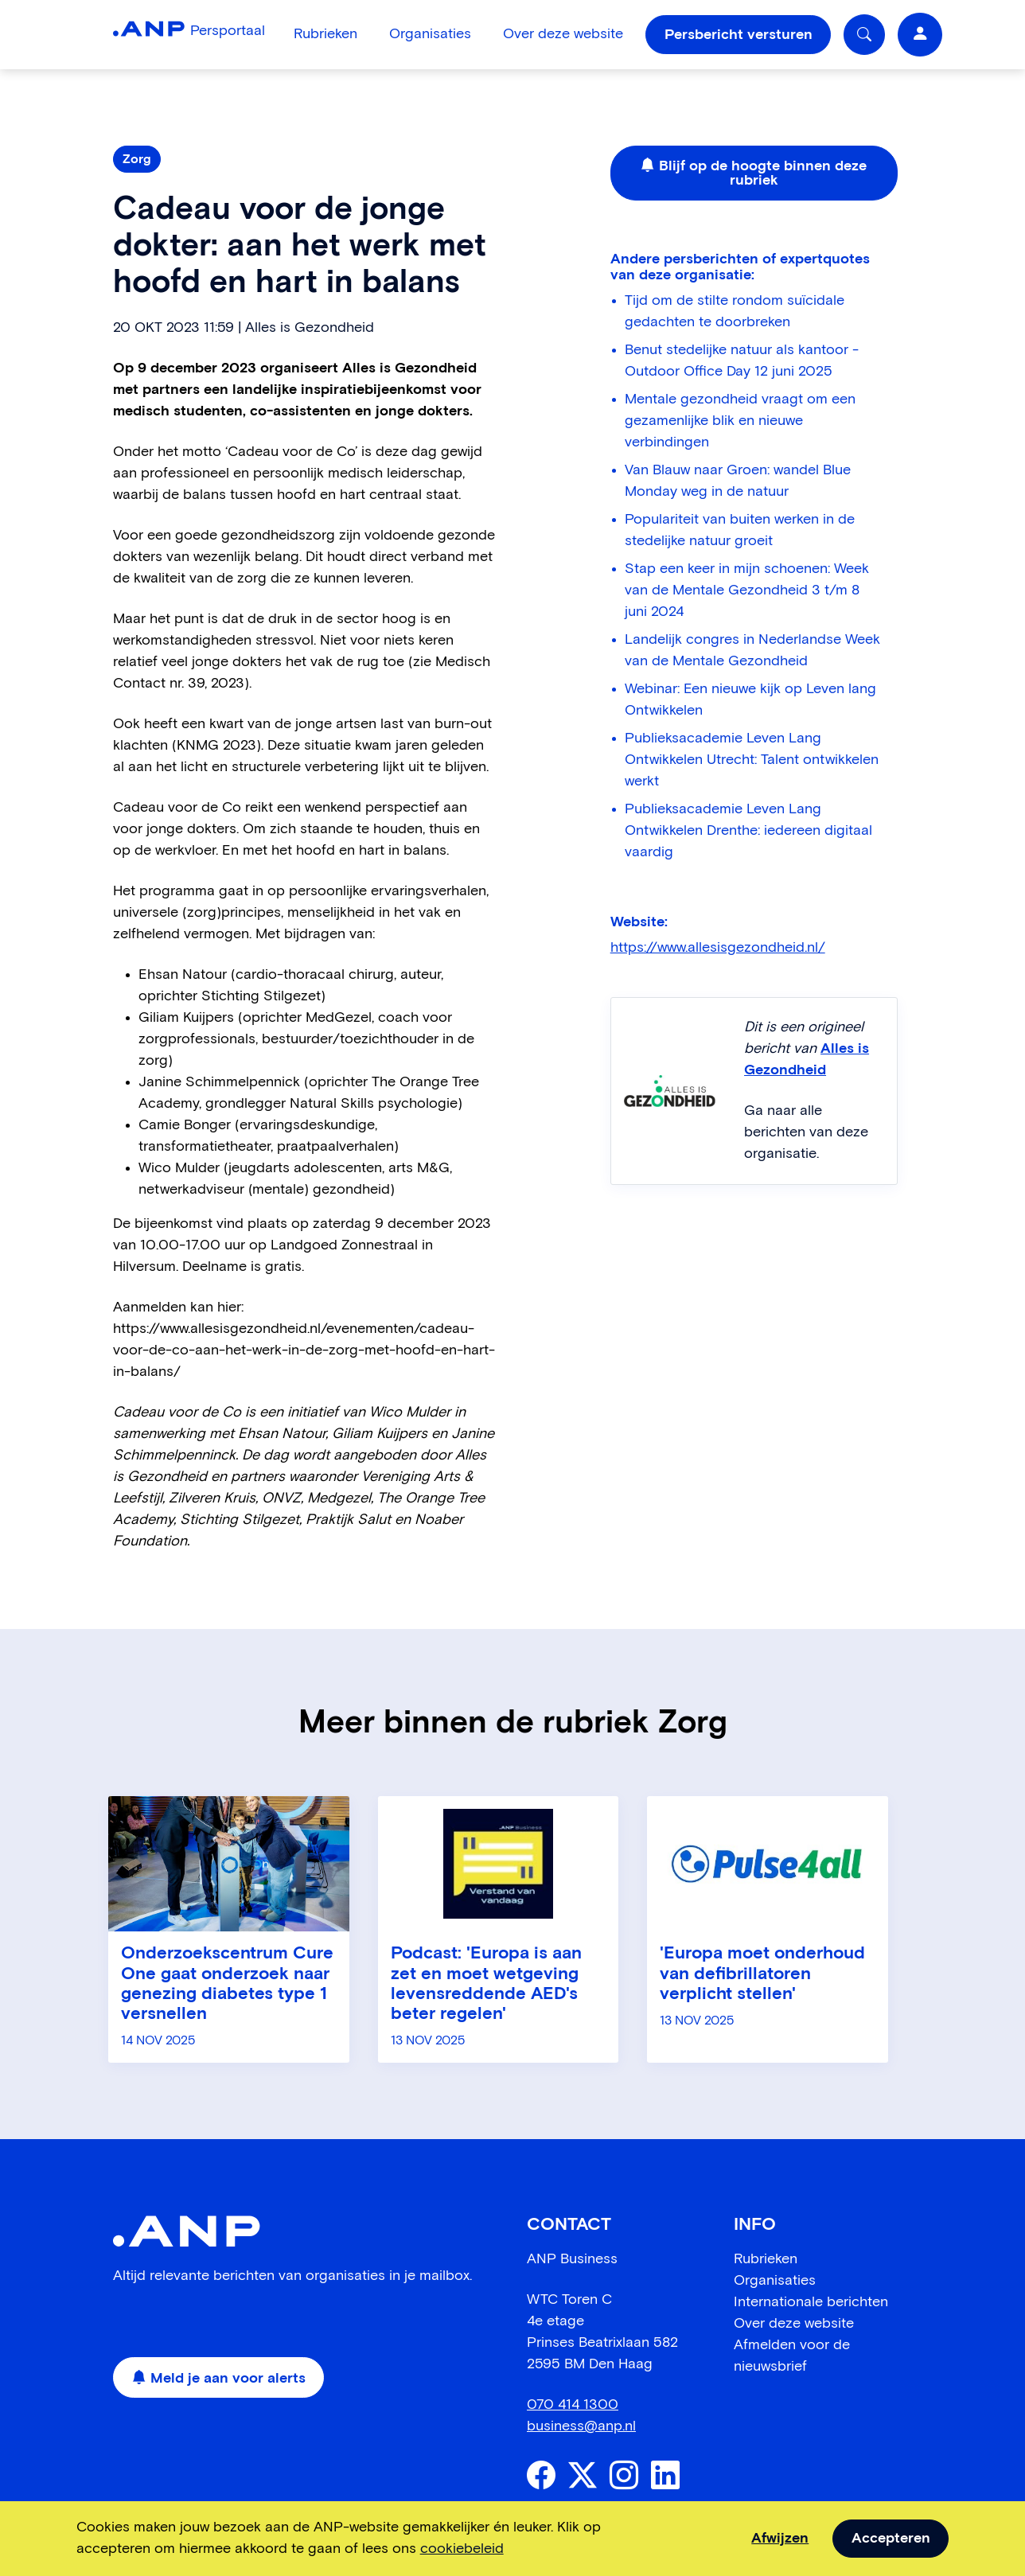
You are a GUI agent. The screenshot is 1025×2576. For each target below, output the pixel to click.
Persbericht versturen (738, 35)
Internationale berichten (811, 2302)
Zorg (137, 159)
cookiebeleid (462, 2549)
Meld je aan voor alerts (219, 2378)
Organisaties (430, 34)
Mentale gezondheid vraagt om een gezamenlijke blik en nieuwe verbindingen (740, 421)
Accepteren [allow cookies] (891, 2538)
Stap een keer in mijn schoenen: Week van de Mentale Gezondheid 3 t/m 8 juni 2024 (747, 590)
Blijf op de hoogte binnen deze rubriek (754, 173)
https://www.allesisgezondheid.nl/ (717, 948)
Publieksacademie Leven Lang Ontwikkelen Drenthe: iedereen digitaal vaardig (748, 830)
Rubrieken (325, 34)
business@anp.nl (581, 2426)
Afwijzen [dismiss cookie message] (780, 2538)
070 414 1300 (572, 2405)
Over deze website (563, 34)
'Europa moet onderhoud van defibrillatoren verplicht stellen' (762, 1974)
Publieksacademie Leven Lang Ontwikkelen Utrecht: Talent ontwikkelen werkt (752, 760)
